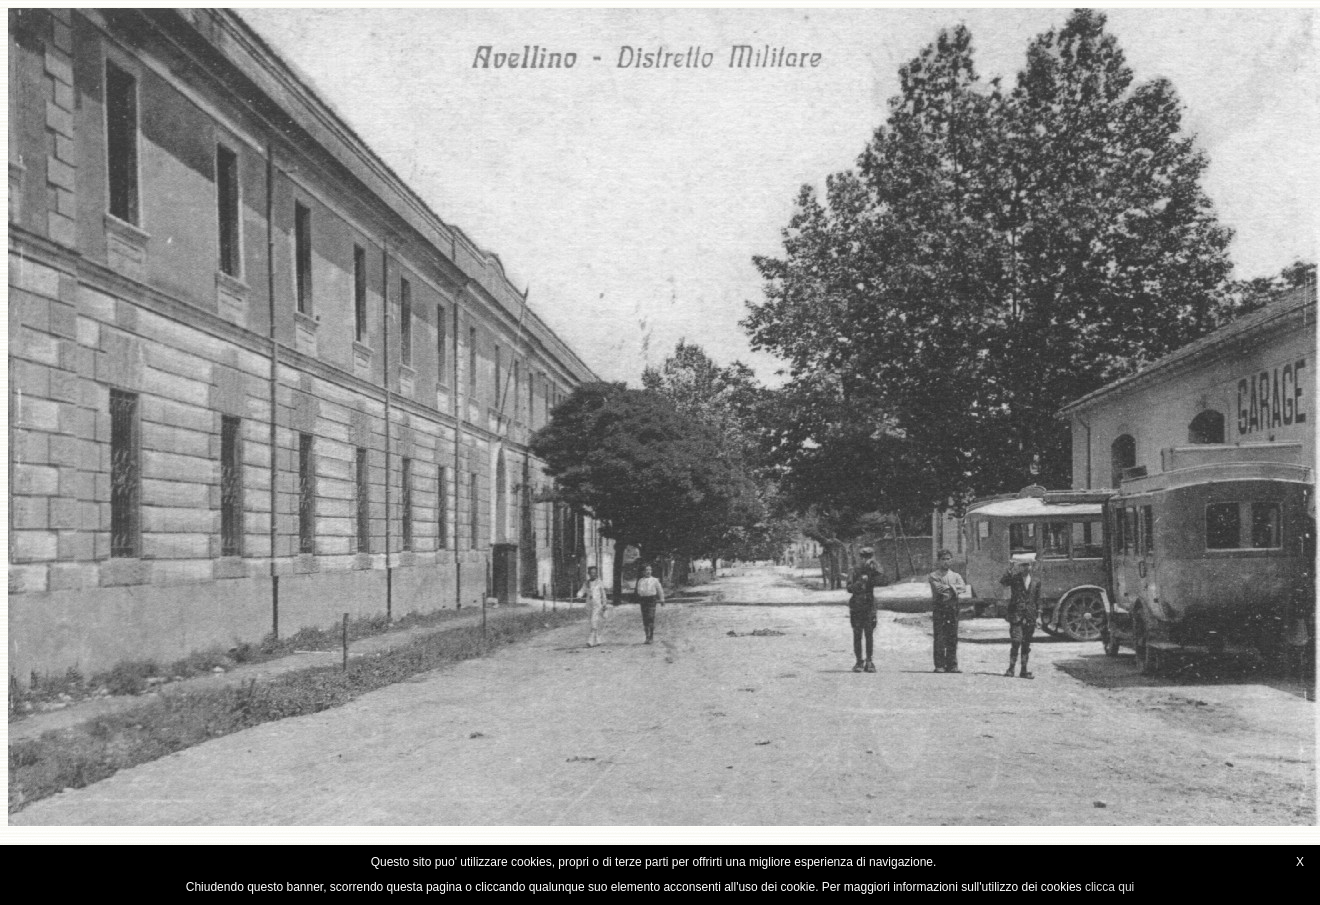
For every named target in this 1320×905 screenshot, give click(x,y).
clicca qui (1109, 887)
